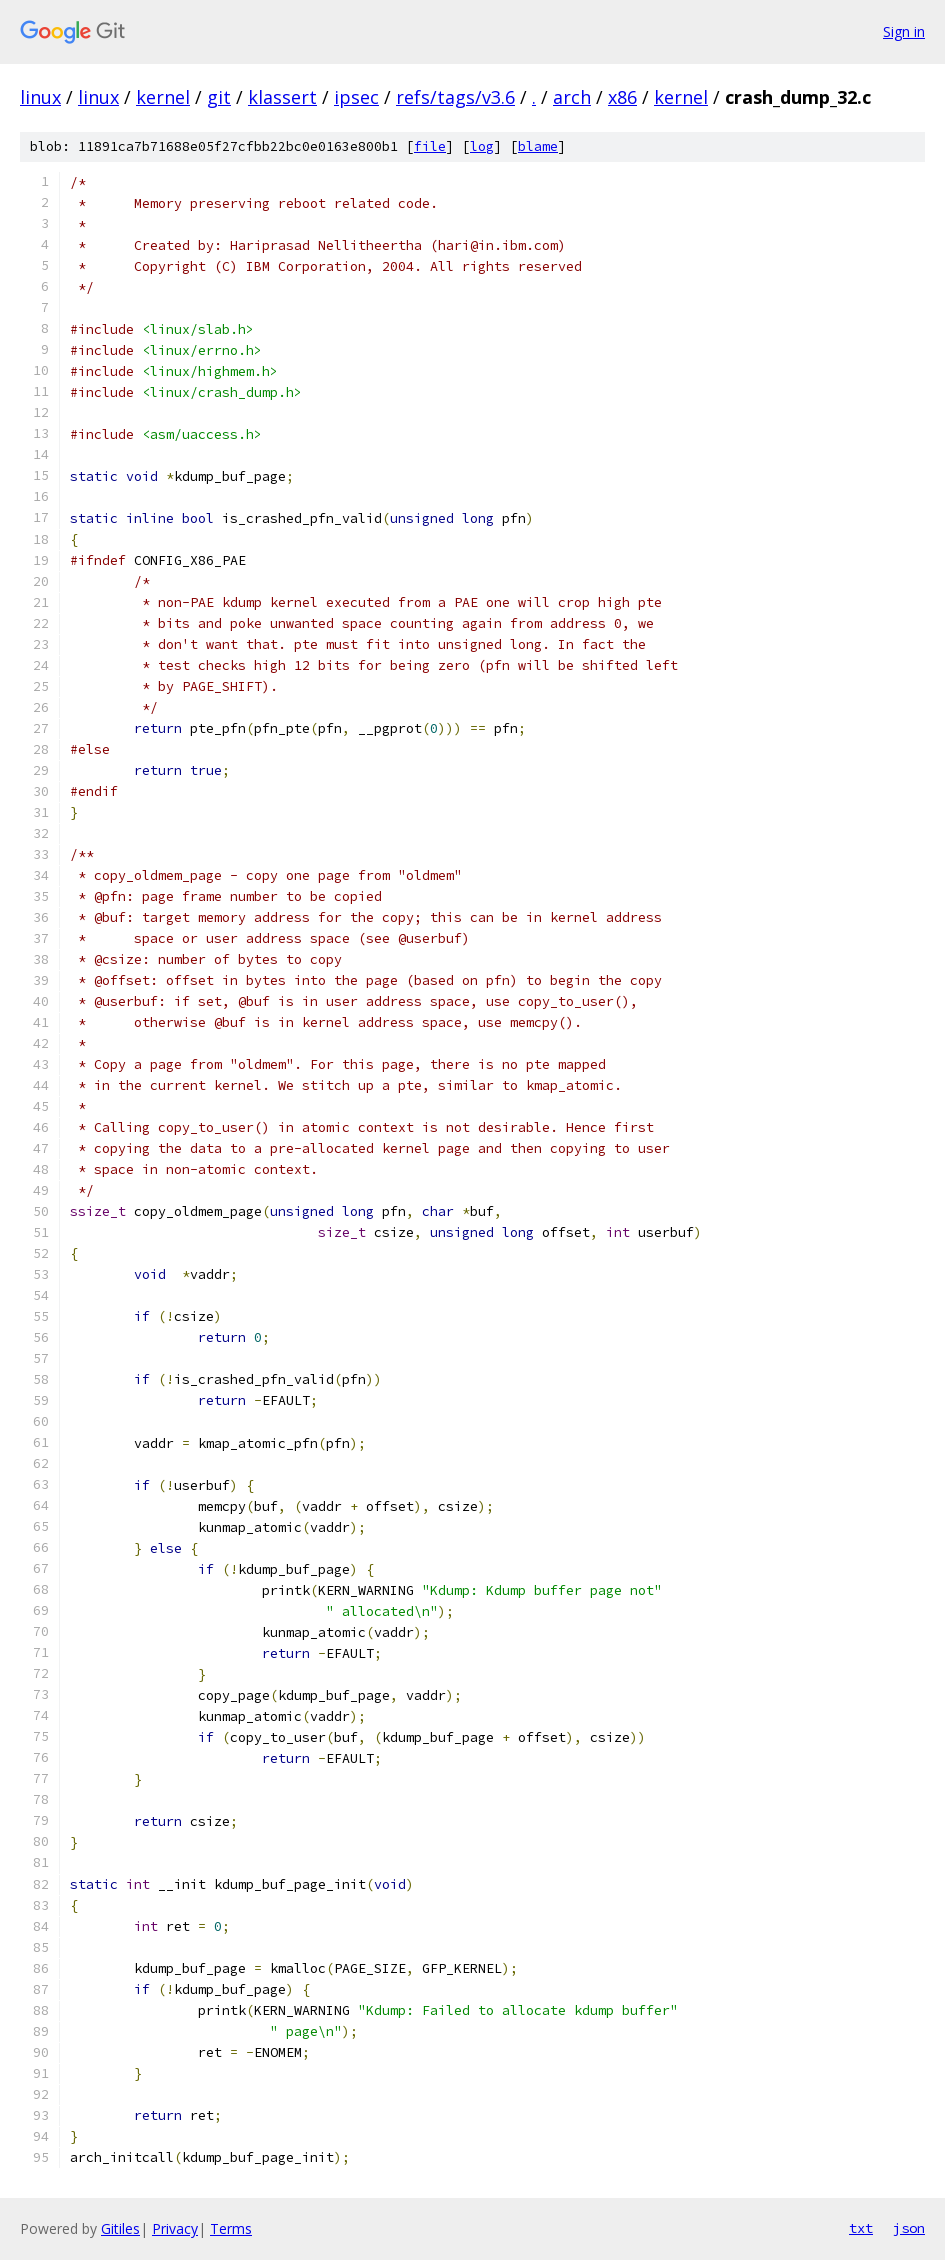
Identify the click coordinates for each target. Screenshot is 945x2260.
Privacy (175, 2228)
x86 (622, 97)
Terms (231, 2228)
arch (572, 97)
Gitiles (120, 2228)
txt (861, 2228)
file (430, 146)
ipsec (356, 97)
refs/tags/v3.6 (455, 97)
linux (40, 97)
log (482, 146)
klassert (282, 97)
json (909, 2228)
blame (538, 146)
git (219, 97)
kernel (163, 97)
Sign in (904, 31)
